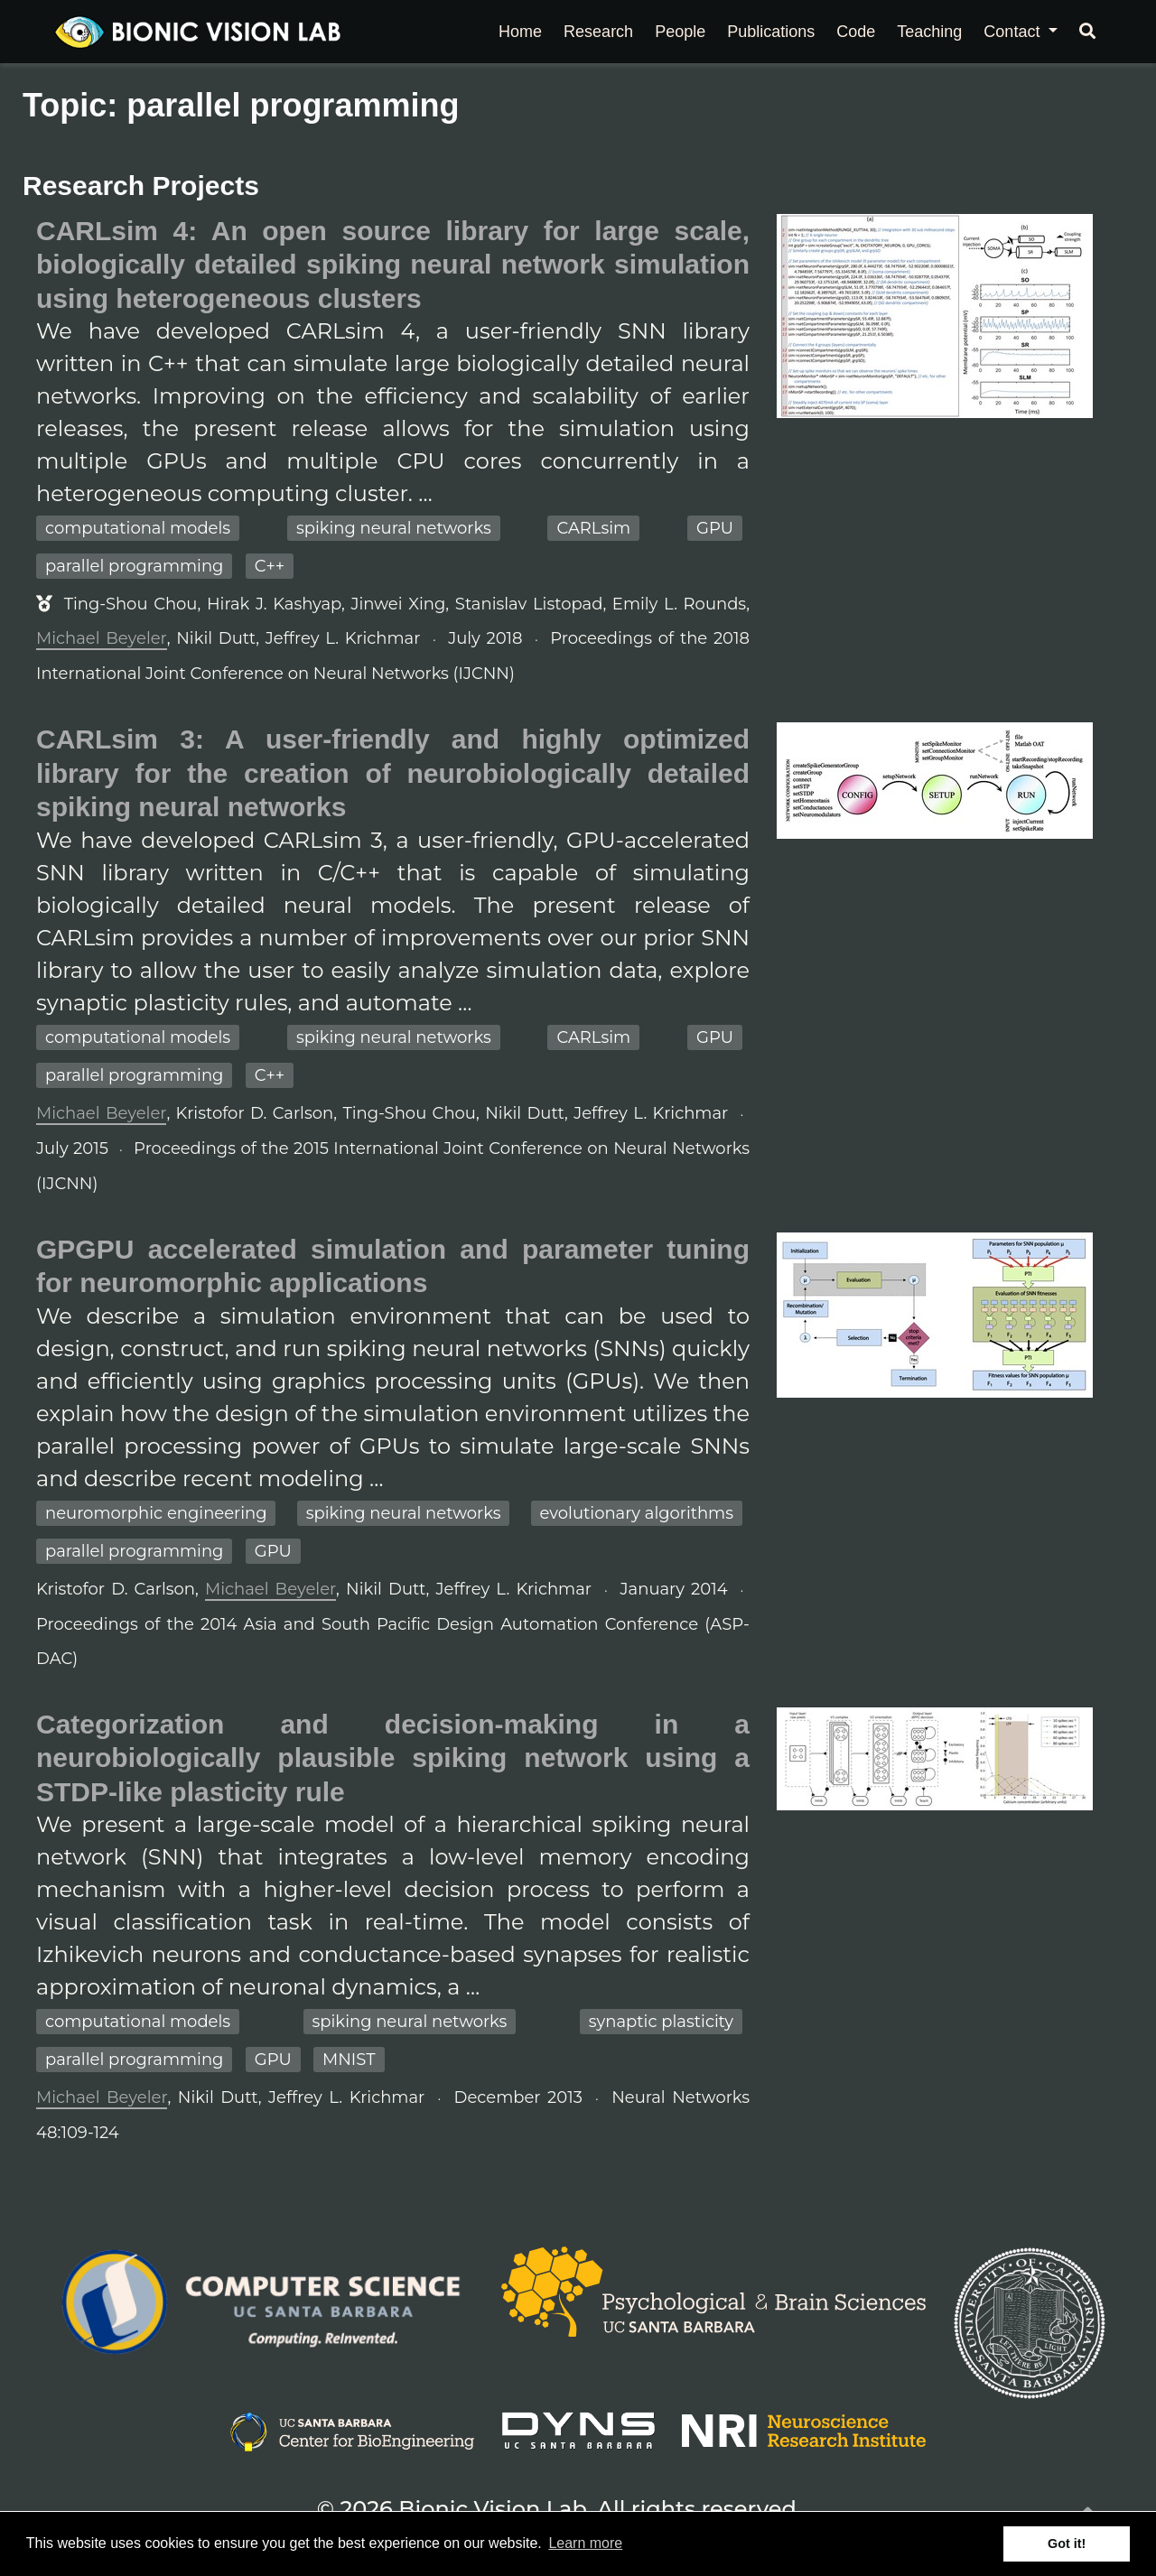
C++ (269, 566)
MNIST (348, 2059)
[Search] (1087, 31)
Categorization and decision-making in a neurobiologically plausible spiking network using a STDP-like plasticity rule (393, 1758)
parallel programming (134, 566)
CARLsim (593, 528)
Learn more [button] (585, 2543)
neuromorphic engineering (155, 1513)
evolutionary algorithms (636, 1513)
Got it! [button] (1067, 2543)
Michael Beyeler (101, 638)
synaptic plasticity (661, 2022)
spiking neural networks (393, 528)
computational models (137, 528)
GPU (714, 528)
